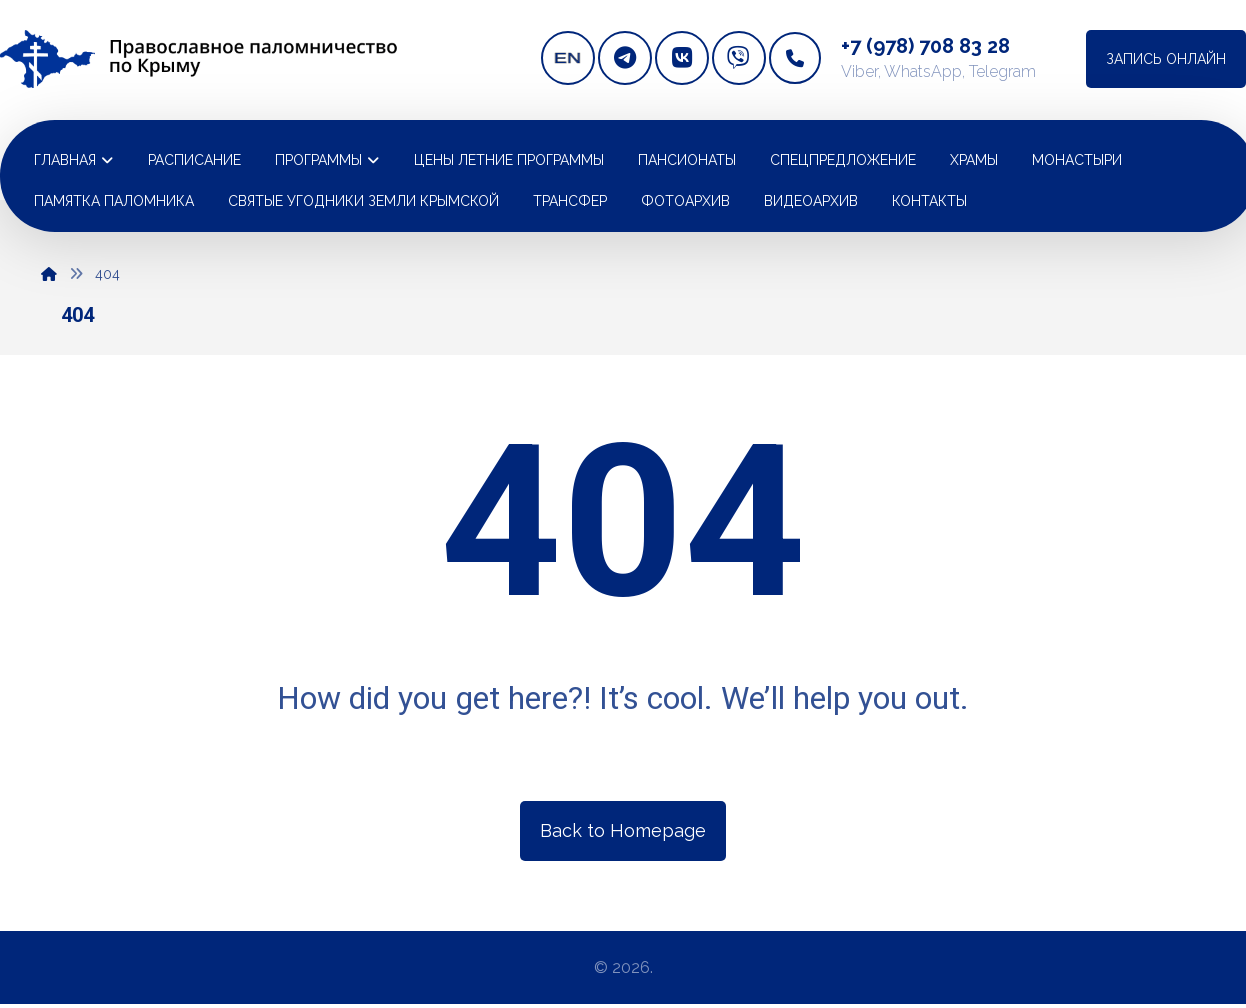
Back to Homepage (623, 830)
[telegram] (625, 58)
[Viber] (739, 58)
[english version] (568, 58)
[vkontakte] (682, 58)
